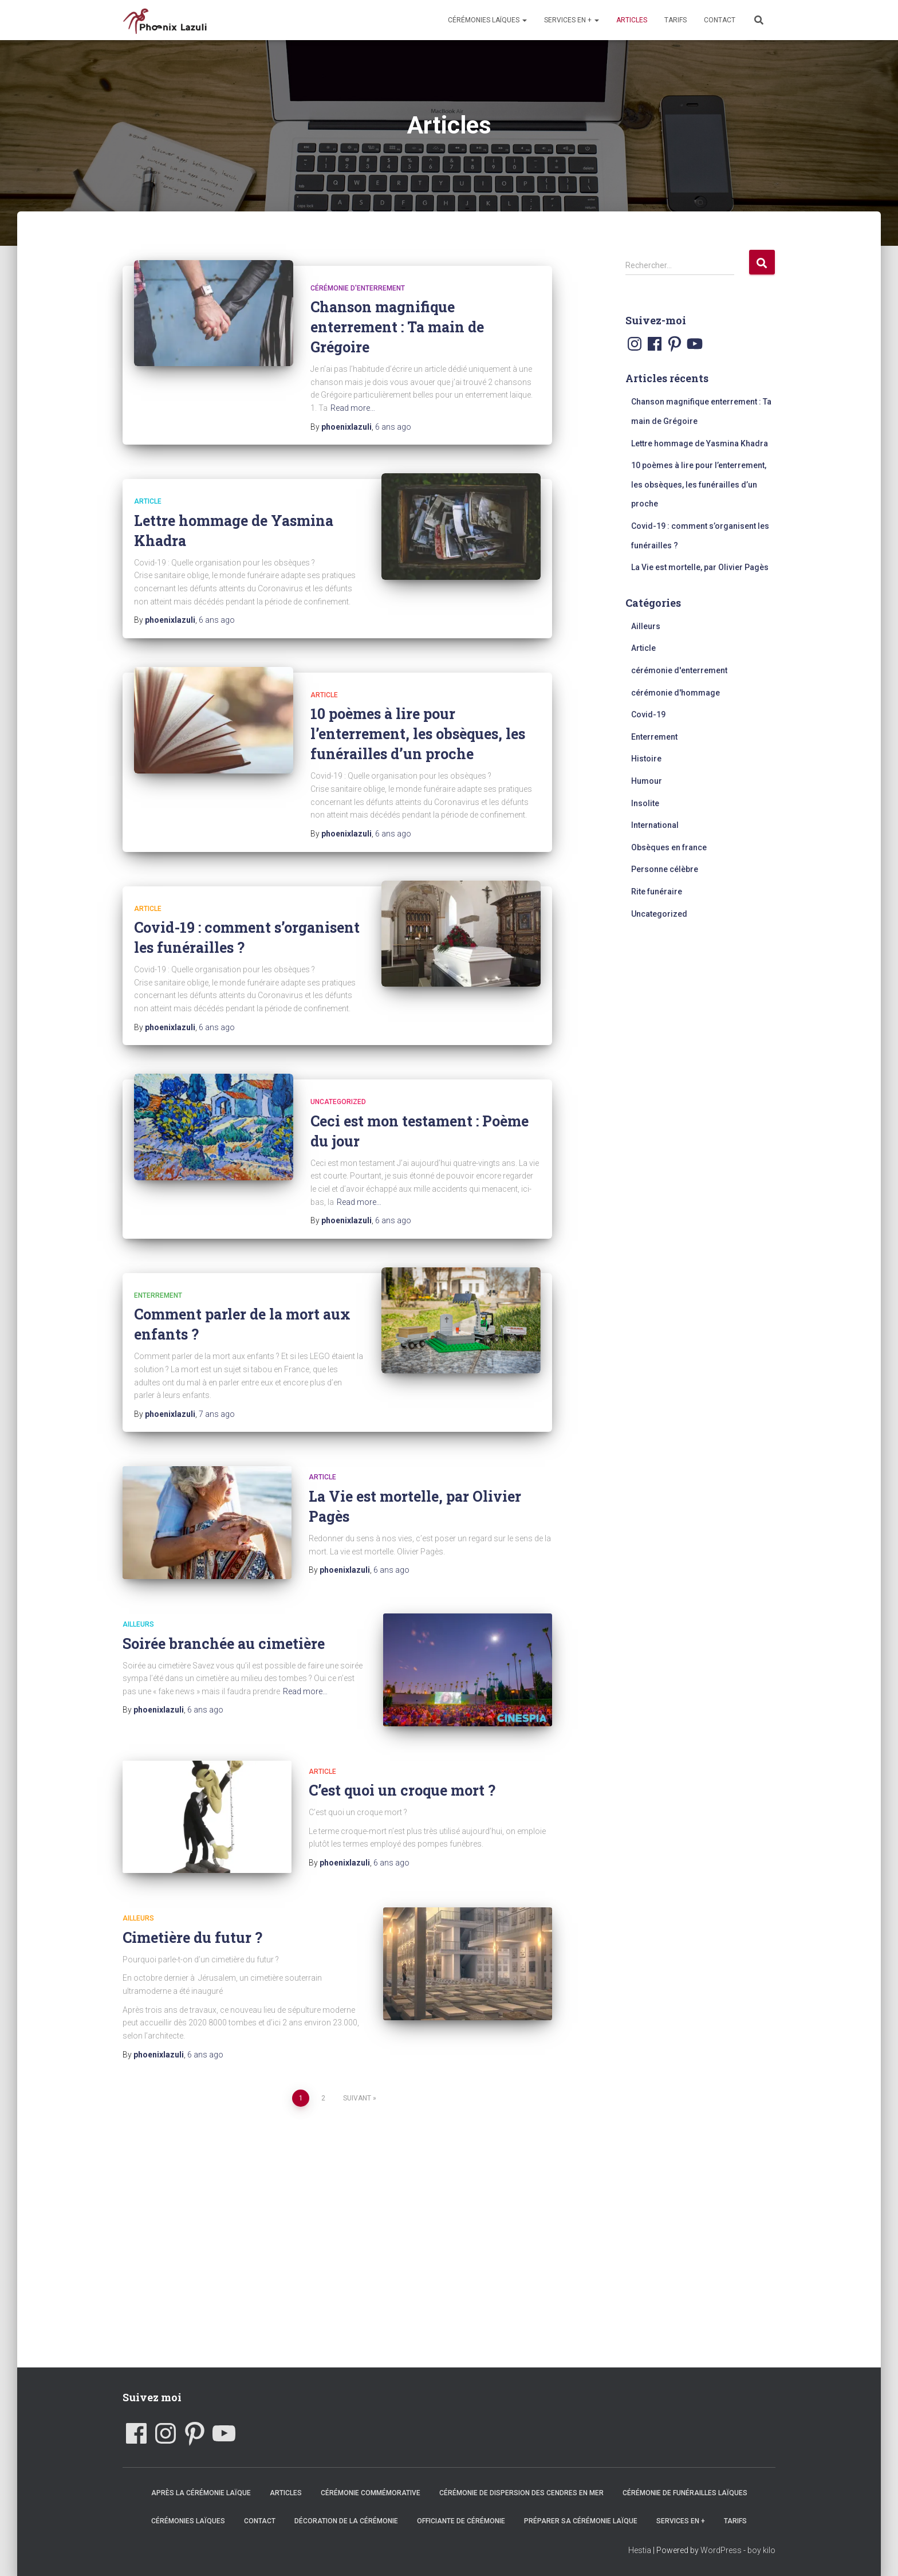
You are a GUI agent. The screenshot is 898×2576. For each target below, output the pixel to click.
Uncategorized (338, 1102)
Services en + (571, 20)
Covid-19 (648, 714)
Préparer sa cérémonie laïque (580, 2521)
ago (393, 426)
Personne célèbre (664, 869)
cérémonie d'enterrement (357, 288)
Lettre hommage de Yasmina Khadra (699, 443)
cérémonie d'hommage (675, 692)
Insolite (645, 803)
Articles (631, 20)
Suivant (357, 2098)
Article (148, 501)
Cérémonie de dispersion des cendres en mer (521, 2493)
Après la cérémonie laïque (201, 2493)
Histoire (646, 758)
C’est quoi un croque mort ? (402, 1790)
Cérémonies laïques (487, 20)
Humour (646, 781)
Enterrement (158, 1295)
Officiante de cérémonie (461, 2521)
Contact (719, 20)
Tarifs (675, 20)
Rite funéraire (656, 891)
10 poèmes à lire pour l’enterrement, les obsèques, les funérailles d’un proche (417, 733)
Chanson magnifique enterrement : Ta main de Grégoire (397, 326)
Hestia (639, 2550)
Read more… (352, 408)
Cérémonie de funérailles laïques (685, 2493)
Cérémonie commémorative (370, 2493)
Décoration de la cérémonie (346, 2521)
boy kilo (761, 2550)
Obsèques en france (669, 847)
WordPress (721, 2550)
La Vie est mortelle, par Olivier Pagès (700, 567)
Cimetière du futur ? (192, 1937)
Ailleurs (138, 1624)
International (655, 825)
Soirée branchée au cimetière (224, 1643)
